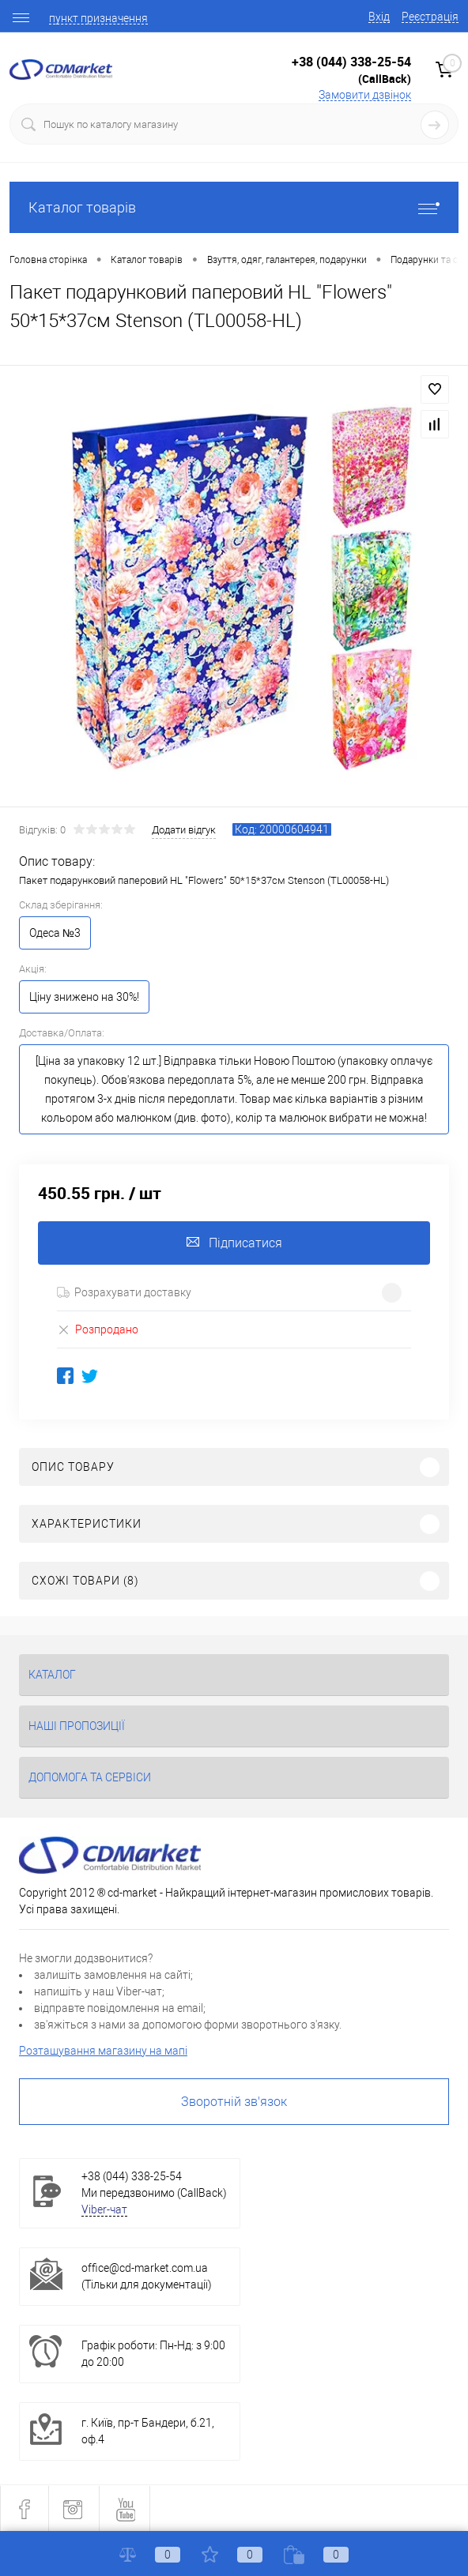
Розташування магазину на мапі (103, 2050)
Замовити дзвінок (365, 94)
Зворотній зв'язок (234, 2101)
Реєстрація (430, 16)
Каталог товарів (234, 207)
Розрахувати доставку (124, 1292)
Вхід (379, 16)
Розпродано (97, 1329)
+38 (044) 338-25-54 (351, 61)
